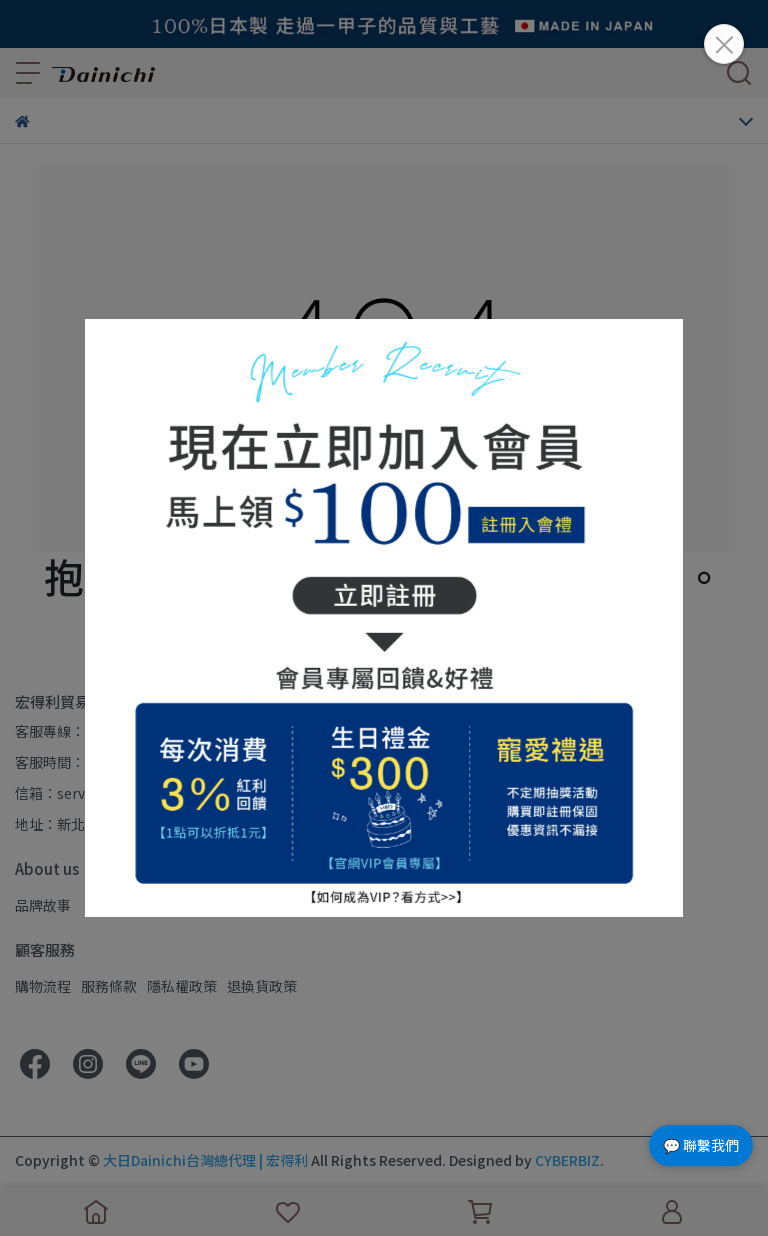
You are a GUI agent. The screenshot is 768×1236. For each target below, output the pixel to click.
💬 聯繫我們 (701, 1145)
